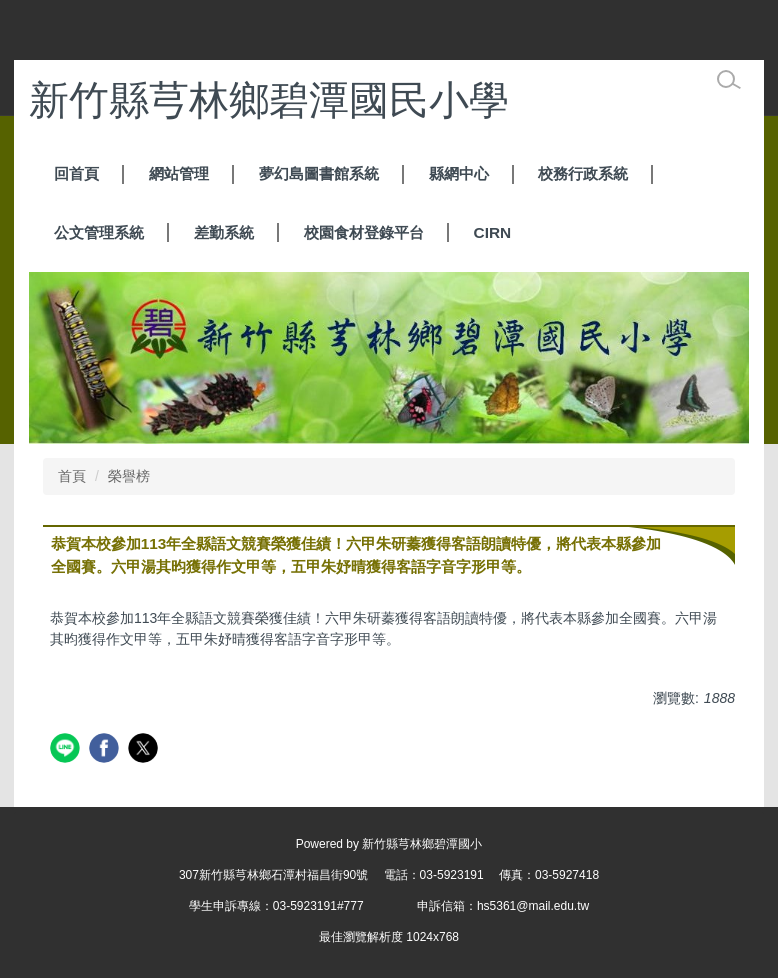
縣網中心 (459, 173)
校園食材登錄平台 (364, 232)
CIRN (493, 232)
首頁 (72, 476)
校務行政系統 (583, 173)
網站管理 (179, 173)
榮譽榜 (129, 476)
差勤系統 (224, 232)
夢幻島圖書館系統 (319, 173)
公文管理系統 (99, 232)
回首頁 (76, 173)
